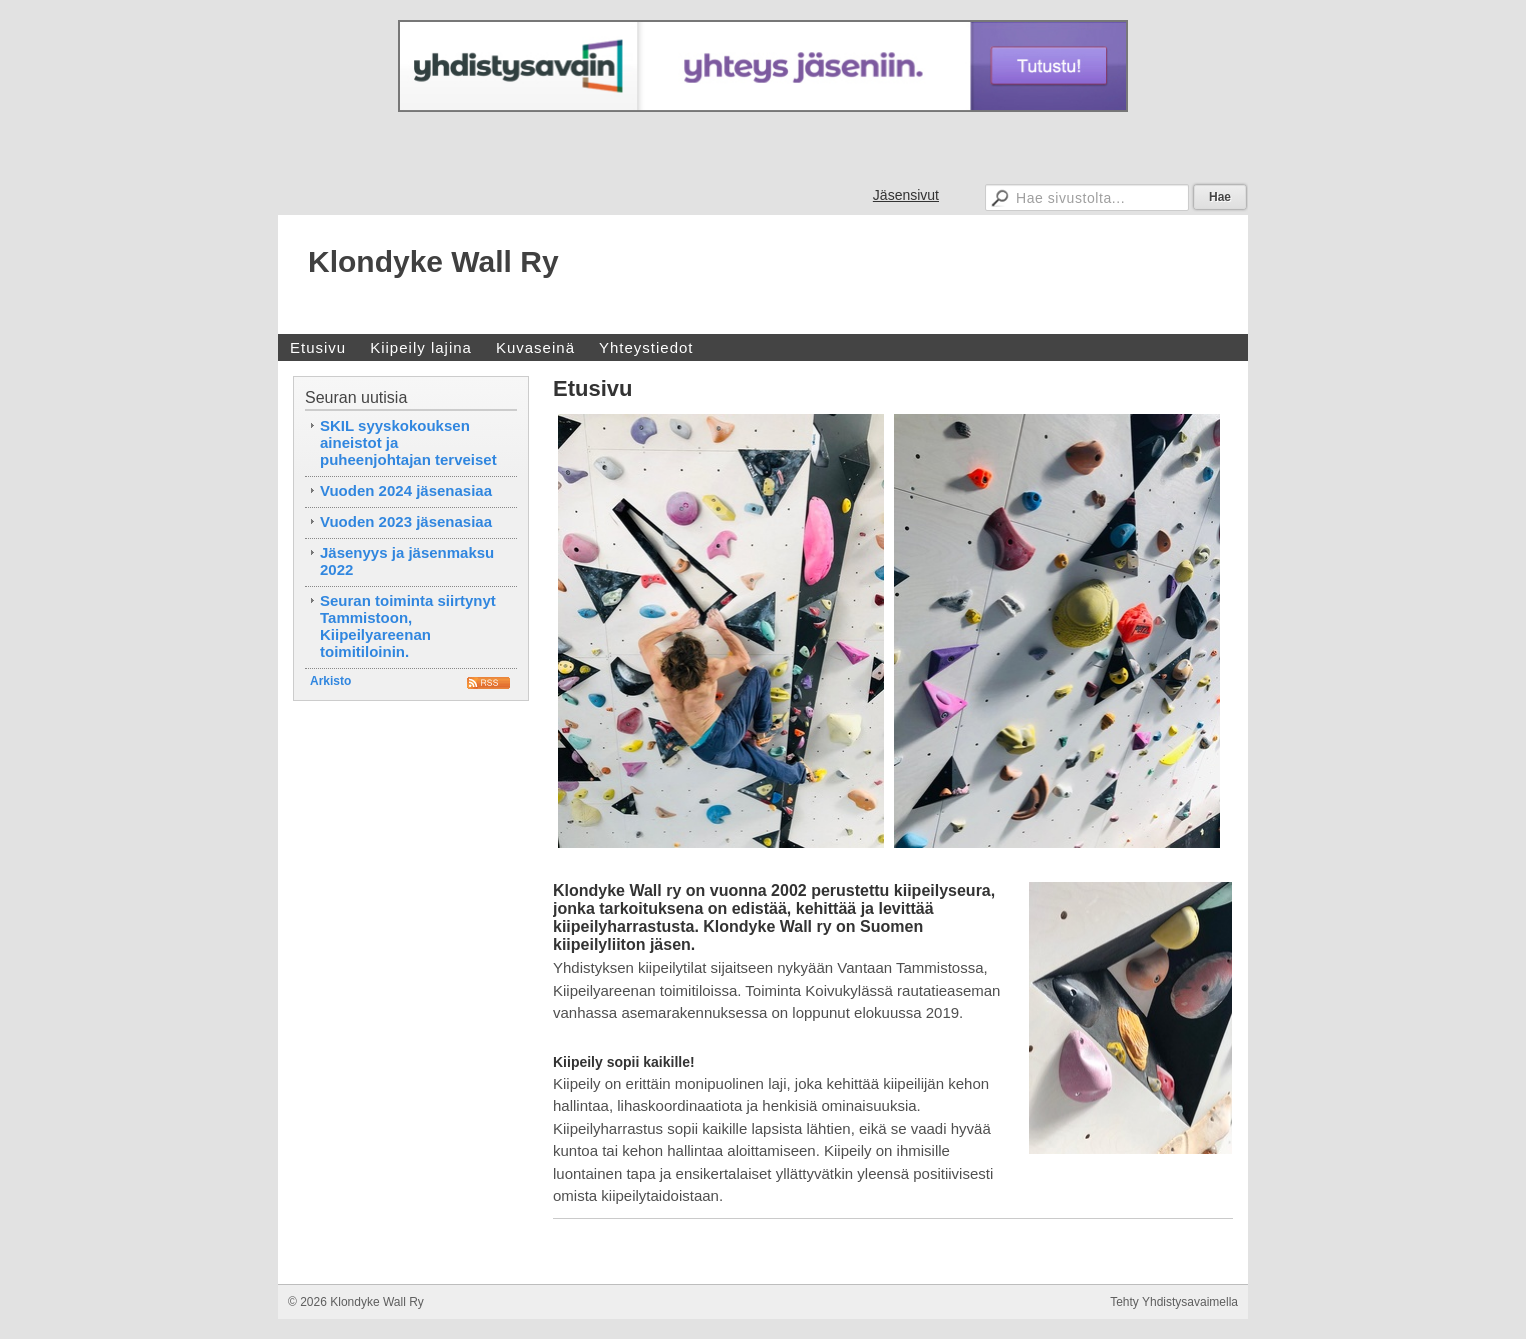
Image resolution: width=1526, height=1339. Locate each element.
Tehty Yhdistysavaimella (1174, 1302)
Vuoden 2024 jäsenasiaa (406, 490)
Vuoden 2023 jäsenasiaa (406, 521)
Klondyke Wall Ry (433, 261)
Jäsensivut (906, 195)
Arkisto (330, 681)
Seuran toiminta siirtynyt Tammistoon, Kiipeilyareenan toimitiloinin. (408, 626)
